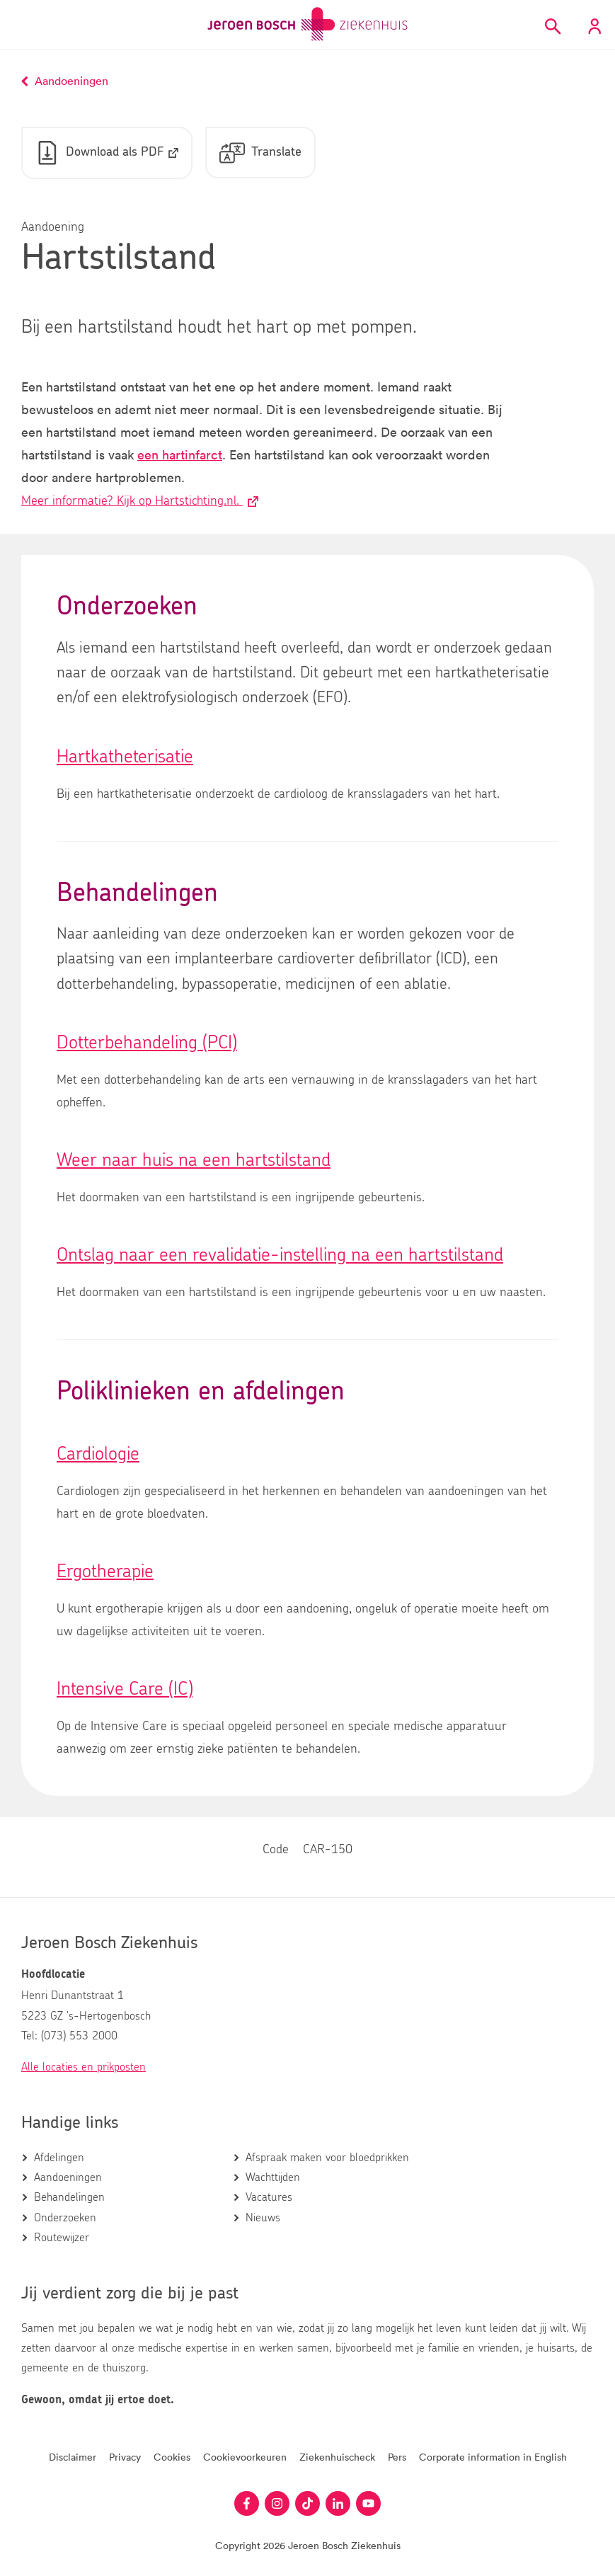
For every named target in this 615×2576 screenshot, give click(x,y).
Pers (397, 2456)
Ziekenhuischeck (337, 2456)
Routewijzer (61, 2238)
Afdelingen (59, 2157)
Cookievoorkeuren (245, 2456)
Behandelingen (69, 2198)
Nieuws (263, 2217)
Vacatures (269, 2198)
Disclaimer (72, 2456)
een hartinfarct (179, 455)
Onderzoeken (65, 2217)
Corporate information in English (493, 2456)
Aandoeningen (68, 2177)
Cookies (172, 2456)
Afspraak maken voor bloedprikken (327, 2157)
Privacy (125, 2456)
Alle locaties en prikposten (83, 2067)
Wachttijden (273, 2177)
